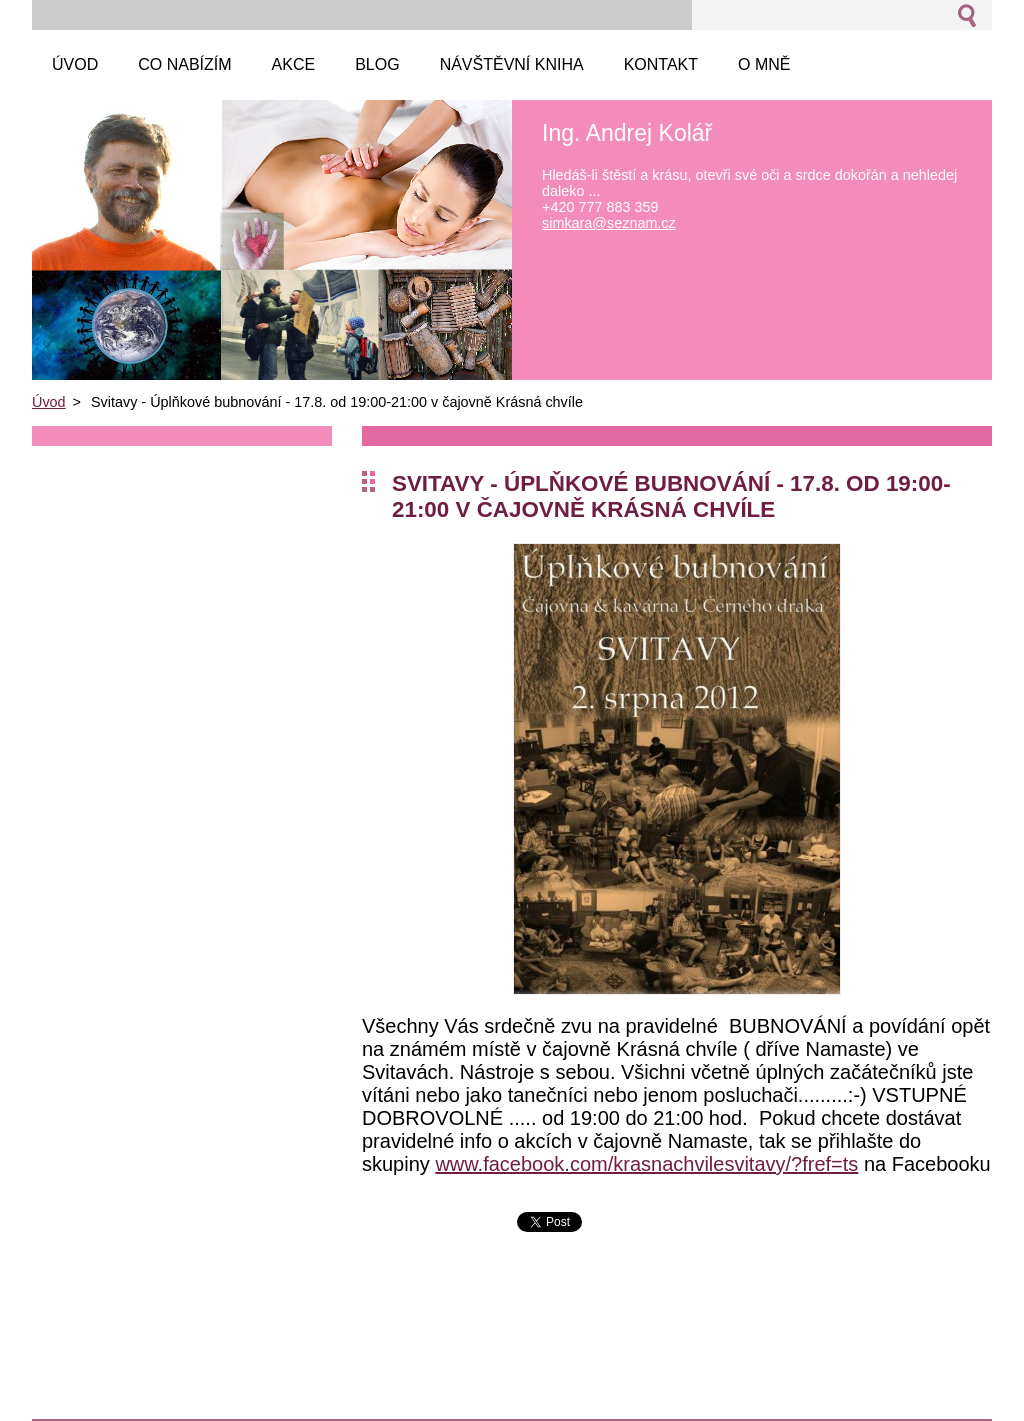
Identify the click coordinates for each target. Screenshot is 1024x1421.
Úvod (49, 402)
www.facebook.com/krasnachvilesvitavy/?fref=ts (646, 1164)
